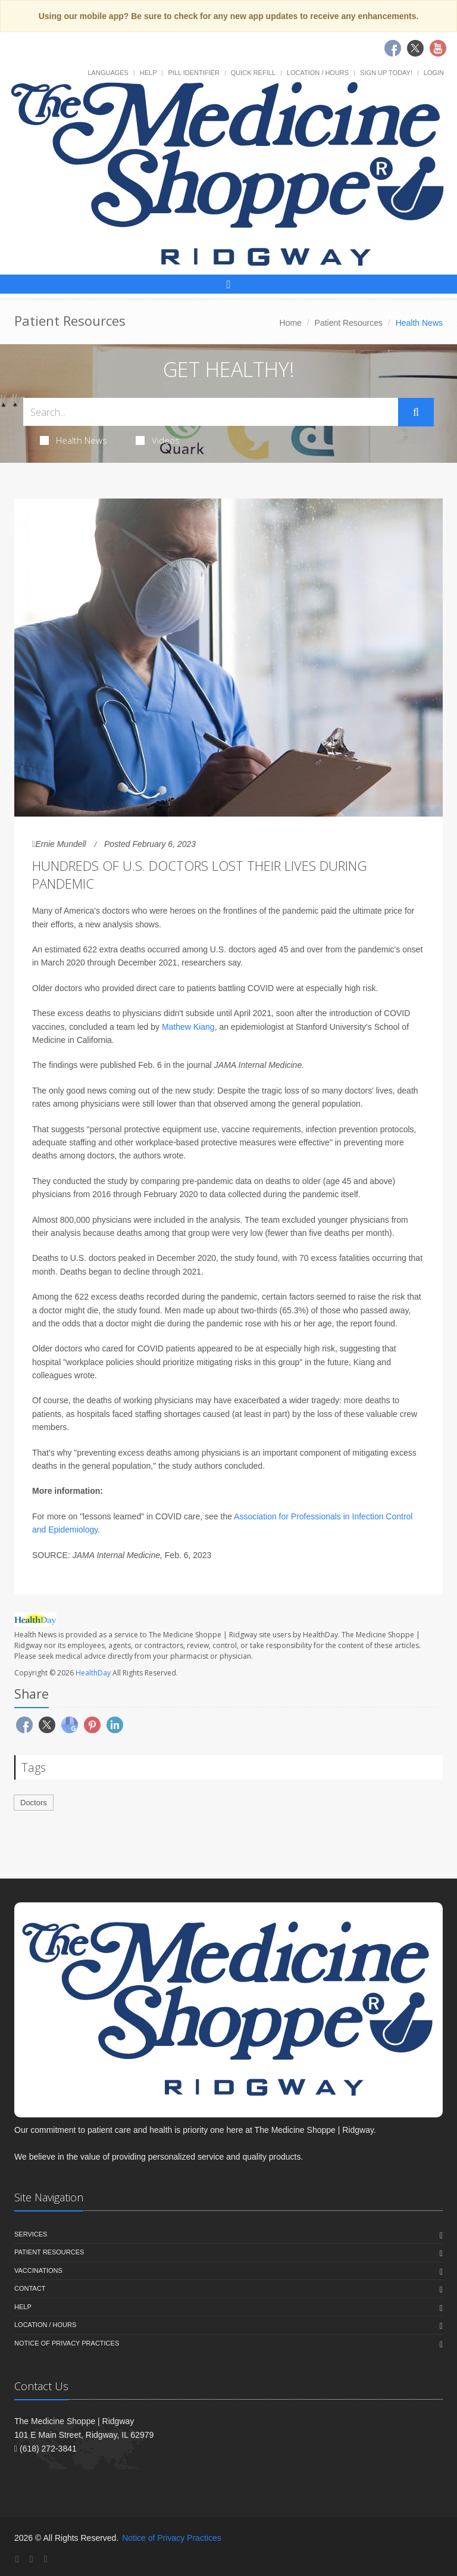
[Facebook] (17, 2559)
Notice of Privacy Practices (66, 2343)
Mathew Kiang (188, 1027)
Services (30, 2234)
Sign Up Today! (386, 72)
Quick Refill (253, 72)
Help (148, 72)
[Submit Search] (416, 412)
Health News (73, 440)
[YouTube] (45, 2559)
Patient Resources (349, 323)
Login (434, 72)
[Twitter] (31, 2559)
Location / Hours (318, 72)
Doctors (33, 1802)
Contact (29, 2288)
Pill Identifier (193, 72)
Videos (158, 440)
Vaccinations (38, 2270)
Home (291, 323)
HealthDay (93, 1673)
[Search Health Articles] (210, 412)
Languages (107, 72)
